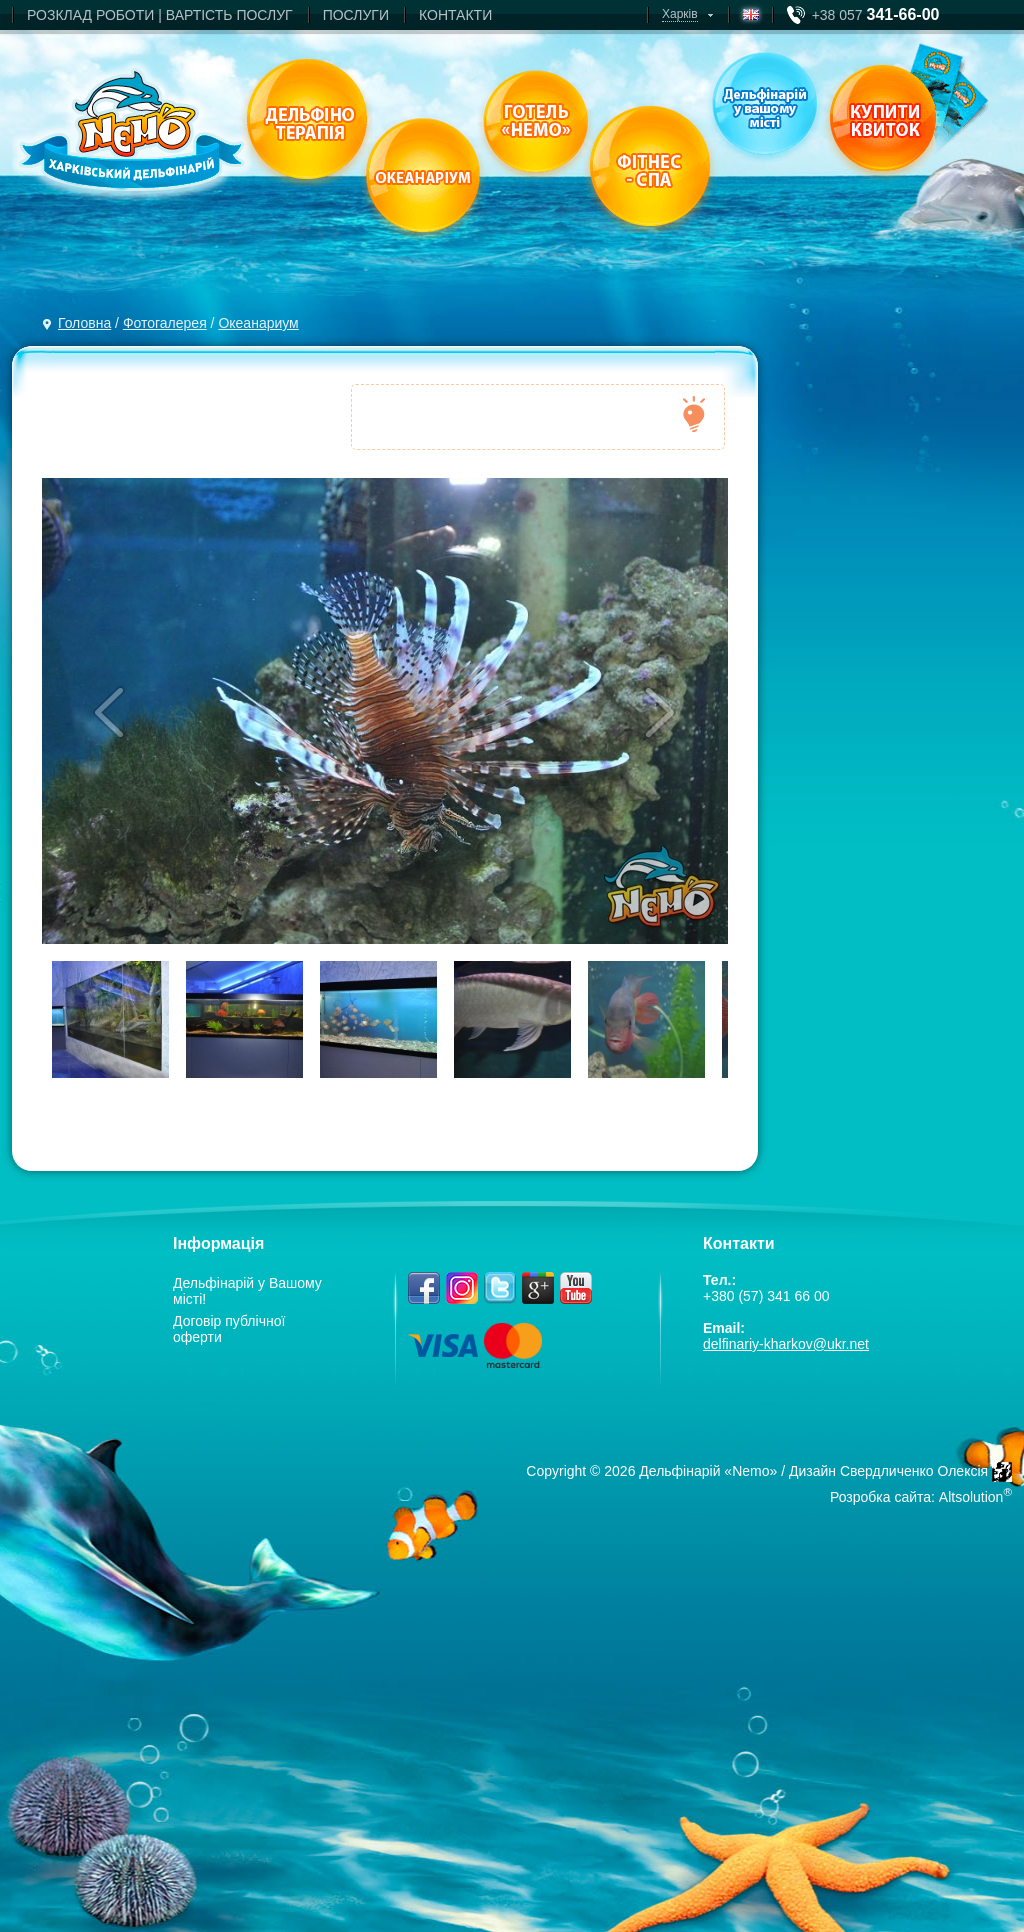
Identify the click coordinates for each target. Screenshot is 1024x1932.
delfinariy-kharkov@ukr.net (786, 1344)
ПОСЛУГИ (356, 15)
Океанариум (258, 323)
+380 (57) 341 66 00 (766, 1296)
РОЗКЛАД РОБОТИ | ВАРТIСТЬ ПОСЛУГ (160, 15)
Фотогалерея (165, 323)
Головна (84, 323)
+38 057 (876, 15)
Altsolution (971, 1497)
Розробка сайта (880, 1497)
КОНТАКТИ (455, 15)
